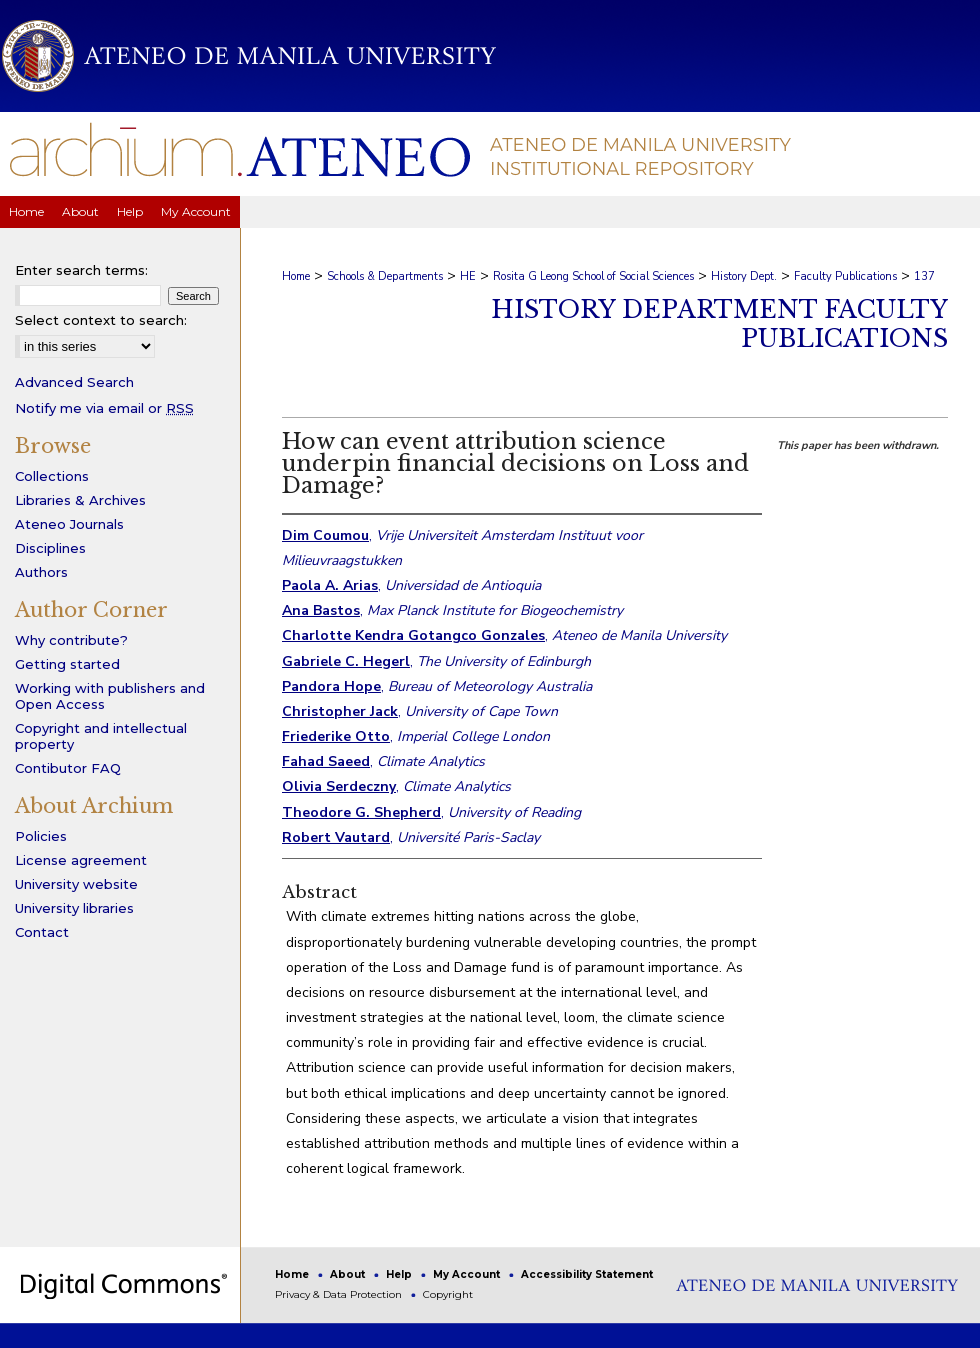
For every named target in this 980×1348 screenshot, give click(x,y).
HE (468, 276)
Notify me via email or (104, 408)
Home (296, 276)
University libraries (74, 908)
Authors (41, 572)
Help (400, 1274)
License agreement (81, 860)
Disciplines (50, 548)
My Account (468, 1274)
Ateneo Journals (69, 524)
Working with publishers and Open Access (110, 696)
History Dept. (744, 276)
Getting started (67, 664)
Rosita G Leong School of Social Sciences (593, 276)
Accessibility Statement (587, 1274)
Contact (42, 932)
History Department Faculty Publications (719, 324)
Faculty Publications (845, 276)
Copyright (448, 1294)
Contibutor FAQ (68, 768)
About (349, 1274)
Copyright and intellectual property (101, 736)
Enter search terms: (81, 270)
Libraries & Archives (80, 500)
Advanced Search (74, 382)
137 (924, 276)
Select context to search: (101, 320)
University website (76, 884)
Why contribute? (71, 640)
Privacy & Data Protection (340, 1294)
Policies (41, 836)
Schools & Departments (385, 276)
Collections (52, 476)
